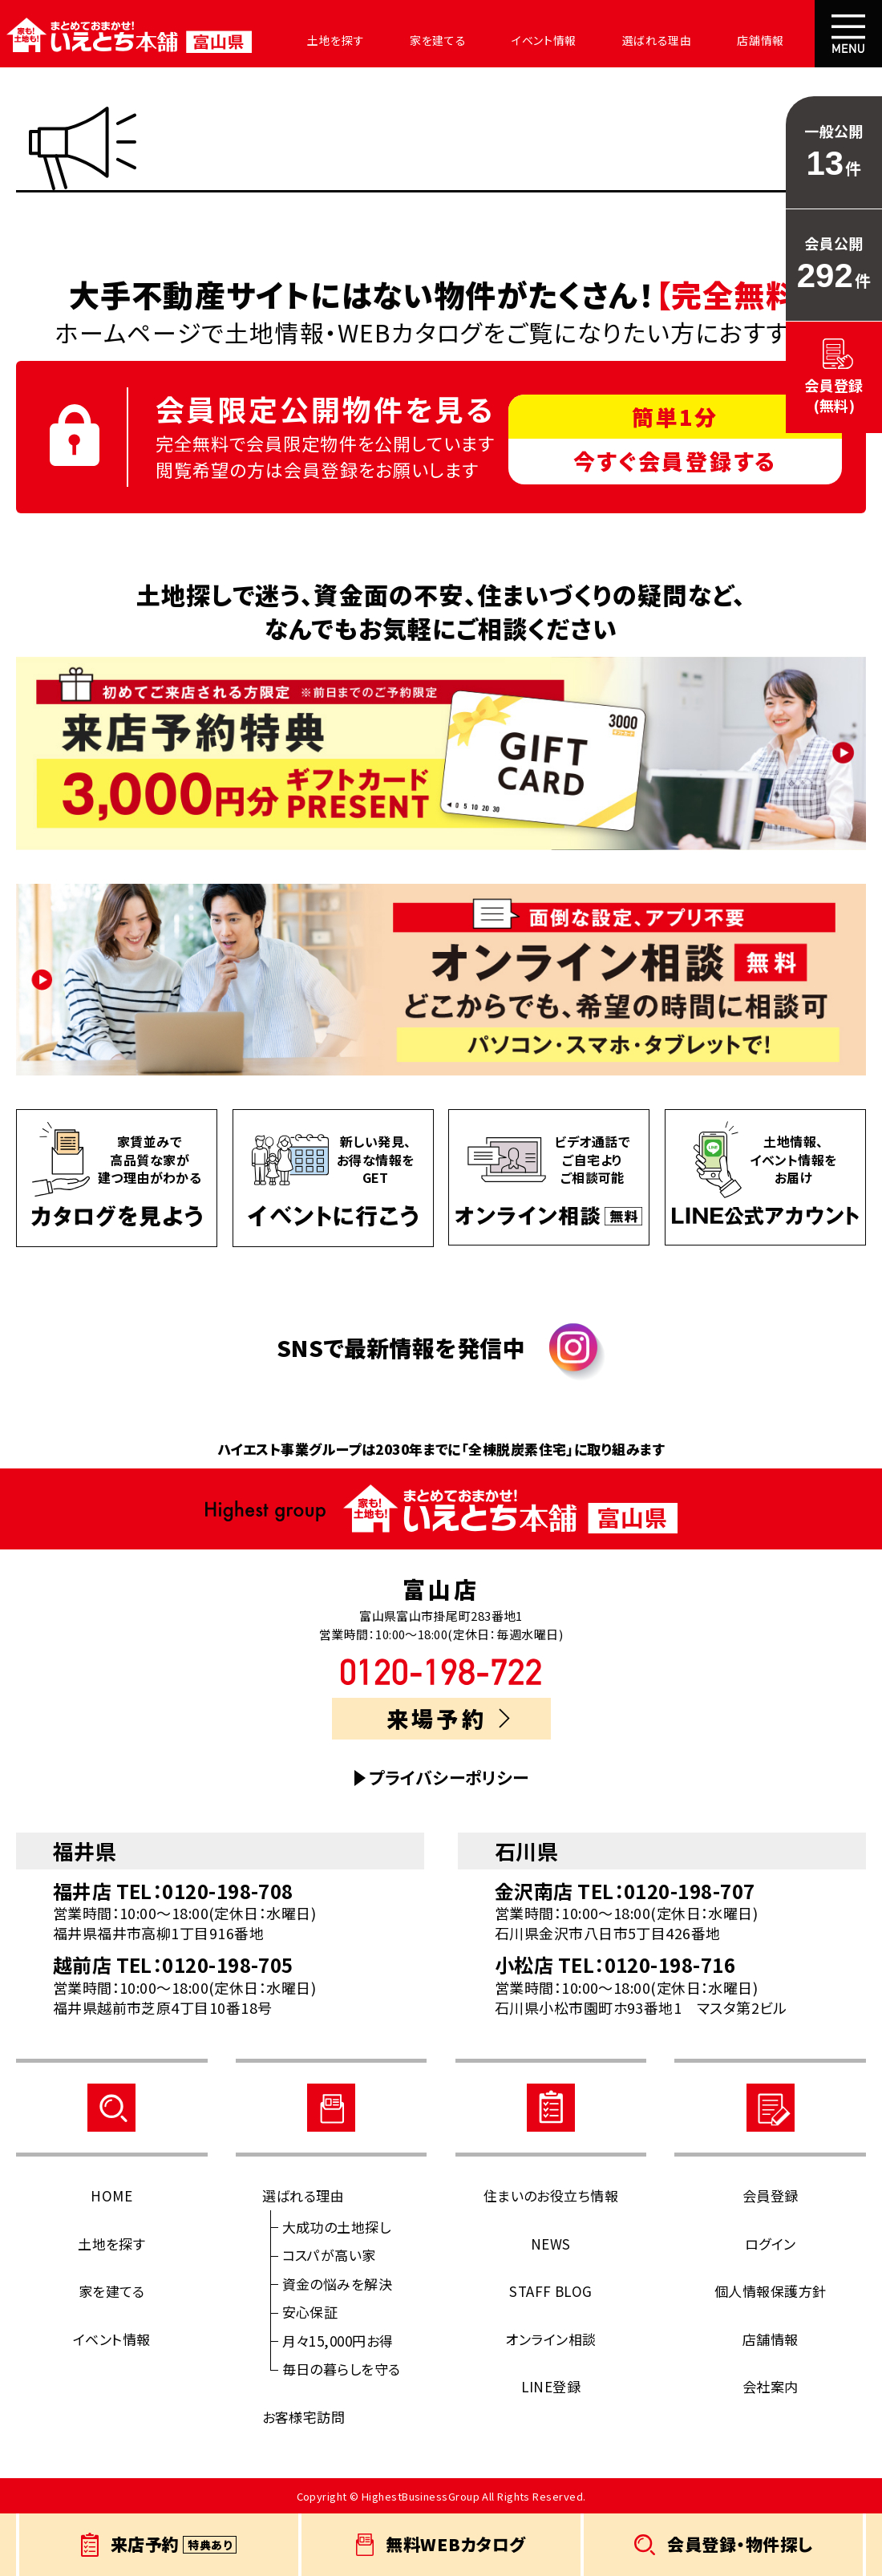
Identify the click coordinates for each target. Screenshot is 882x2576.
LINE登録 (551, 2386)
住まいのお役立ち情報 (551, 2195)
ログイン (770, 2244)
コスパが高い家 (329, 2255)
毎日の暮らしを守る (341, 2369)
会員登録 (770, 2195)
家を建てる (406, 40)
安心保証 (310, 2312)
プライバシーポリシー (449, 1777)
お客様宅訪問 (304, 2417)
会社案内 (782, 40)
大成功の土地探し (336, 2227)
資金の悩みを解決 (337, 2284)
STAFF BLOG (551, 2291)
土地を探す (314, 40)
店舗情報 (699, 40)
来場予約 (447, 1718)
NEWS (551, 2244)
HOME (111, 2195)
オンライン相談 (550, 2339)
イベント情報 (503, 40)
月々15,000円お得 (338, 2341)
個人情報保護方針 (770, 2291)
